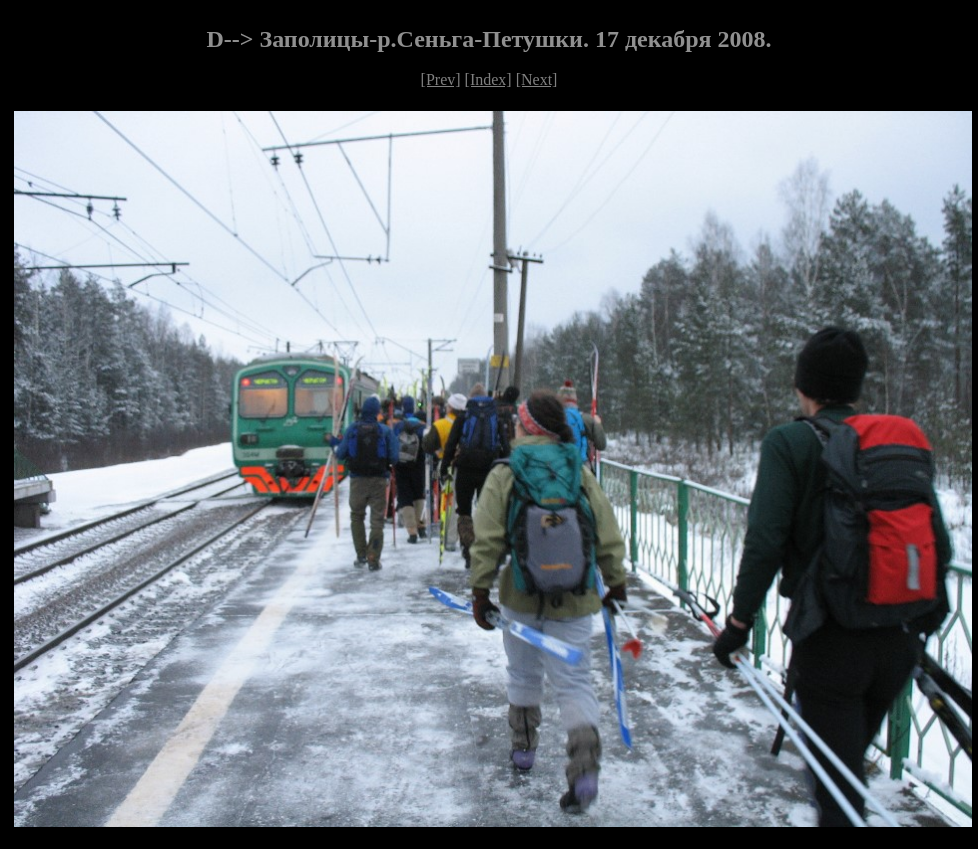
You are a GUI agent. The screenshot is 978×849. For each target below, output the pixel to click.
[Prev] (441, 79)
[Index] (488, 79)
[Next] (537, 79)
